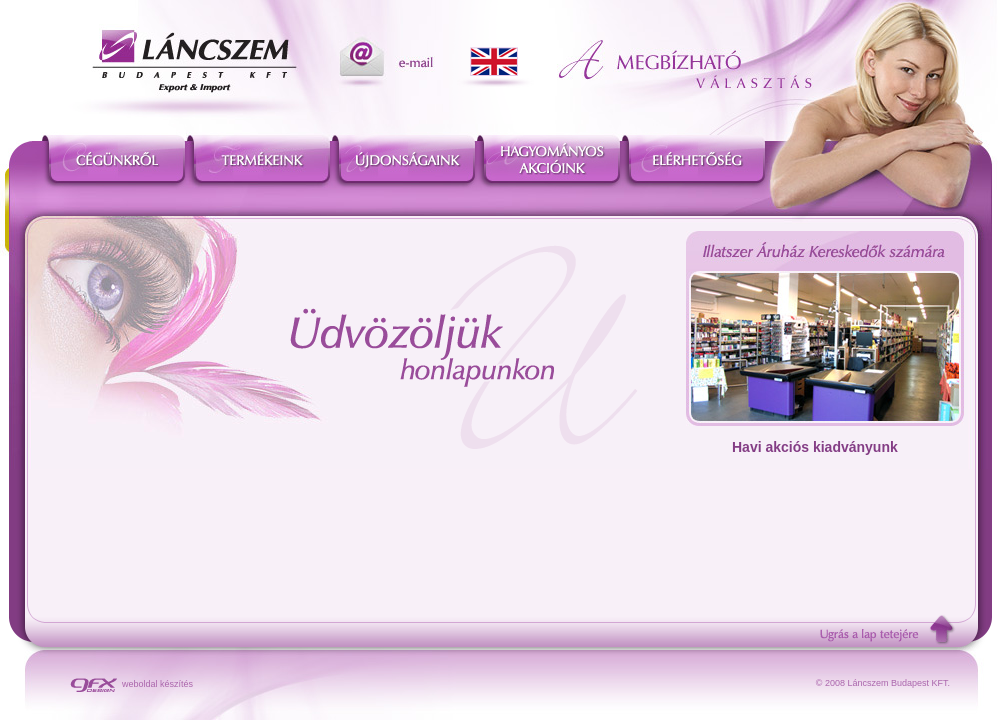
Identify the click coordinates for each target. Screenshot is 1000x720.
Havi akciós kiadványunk (815, 447)
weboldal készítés (131, 684)
